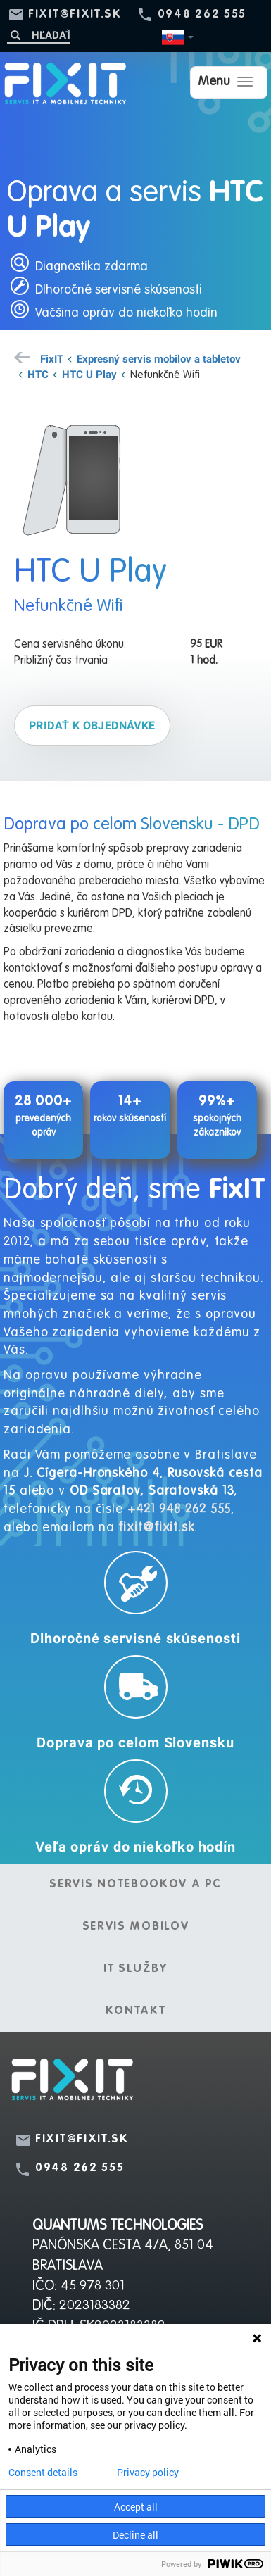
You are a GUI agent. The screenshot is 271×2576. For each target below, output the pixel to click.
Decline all (135, 2535)
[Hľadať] (38, 35)
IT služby (135, 1969)
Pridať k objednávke (92, 725)
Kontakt (136, 2011)
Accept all (136, 2506)
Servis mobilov (135, 1927)
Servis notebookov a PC (135, 1884)
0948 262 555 (202, 14)
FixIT (51, 358)
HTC (38, 374)
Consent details (42, 2472)
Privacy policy (148, 2472)
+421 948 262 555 (179, 1509)
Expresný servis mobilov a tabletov (159, 358)
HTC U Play (89, 374)
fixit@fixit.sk (75, 14)
